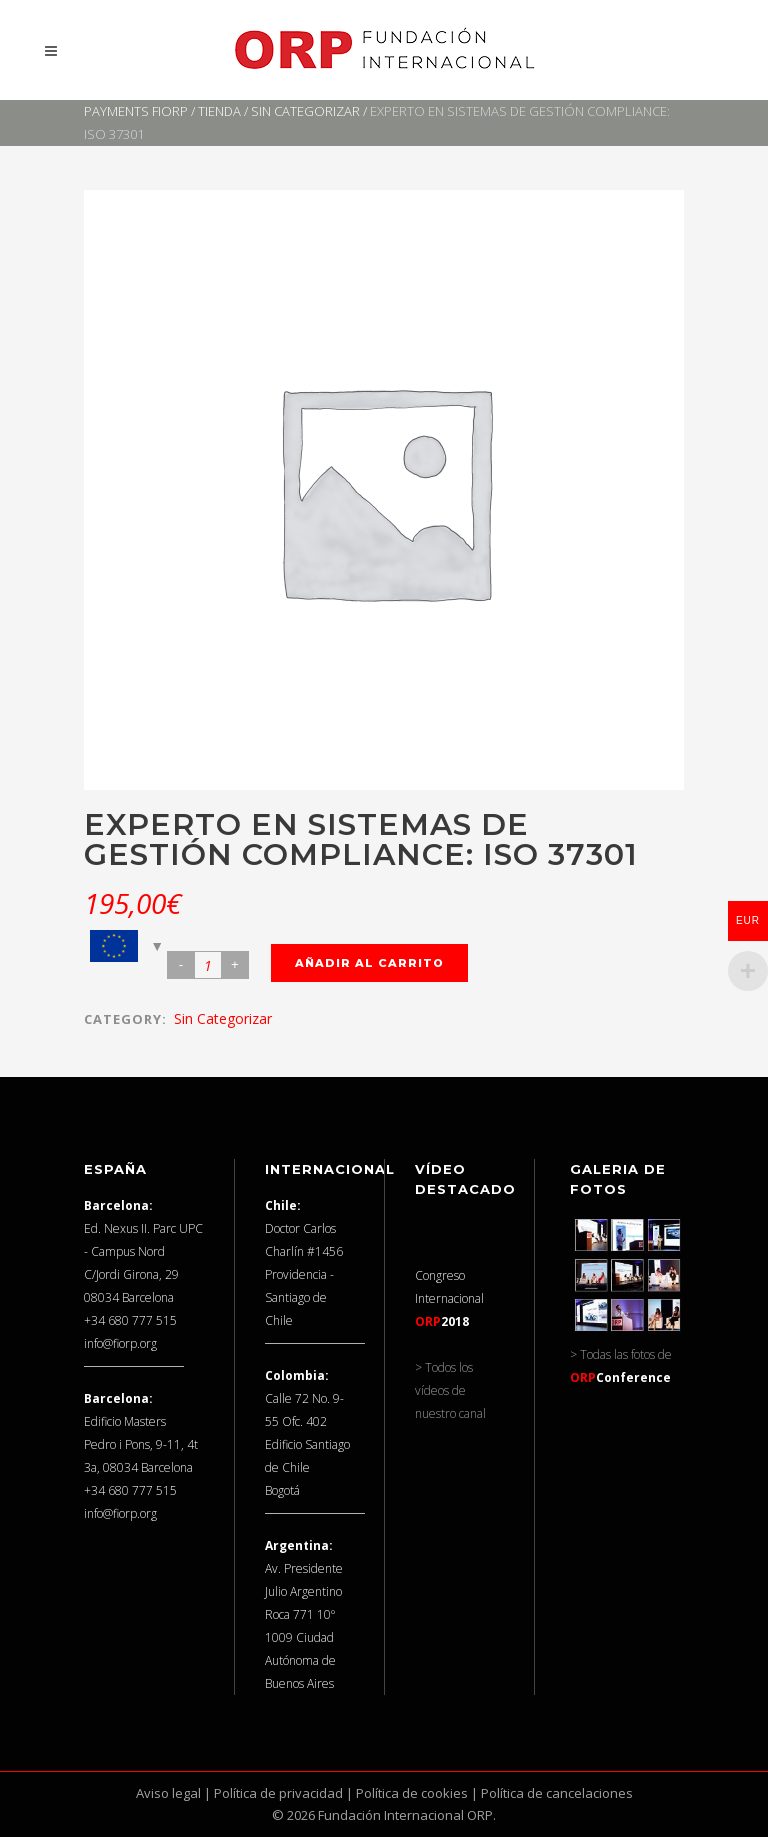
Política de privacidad (278, 1793)
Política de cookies (412, 1793)
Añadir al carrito (369, 963)
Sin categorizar (305, 111)
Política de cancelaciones (557, 1793)
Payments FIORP (136, 111)
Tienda (219, 111)
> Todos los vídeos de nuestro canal (450, 1390)
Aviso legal (168, 1793)
